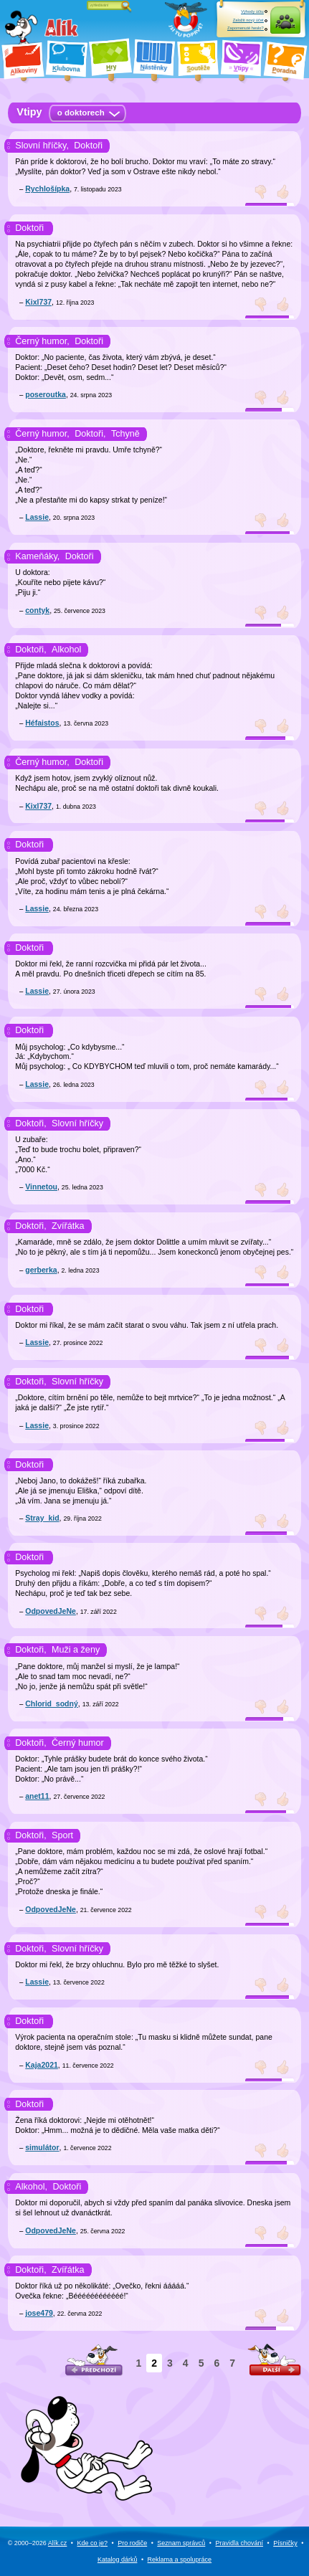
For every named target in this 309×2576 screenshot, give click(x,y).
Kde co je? (92, 2543)
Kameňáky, (37, 556)
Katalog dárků (118, 2559)
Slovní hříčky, (42, 146)
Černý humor (78, 1743)
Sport (62, 1835)
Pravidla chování (239, 2543)
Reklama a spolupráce (180, 2559)
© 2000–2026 (37, 2543)
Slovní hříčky (77, 1123)
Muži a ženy (76, 1650)
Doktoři (88, 146)
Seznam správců (181, 2543)
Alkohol (66, 650)
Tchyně (125, 434)
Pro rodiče (132, 2543)
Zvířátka (68, 1226)
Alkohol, (31, 2187)
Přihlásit (285, 27)
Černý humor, (42, 341)
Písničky (285, 2543)
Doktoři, (90, 434)
